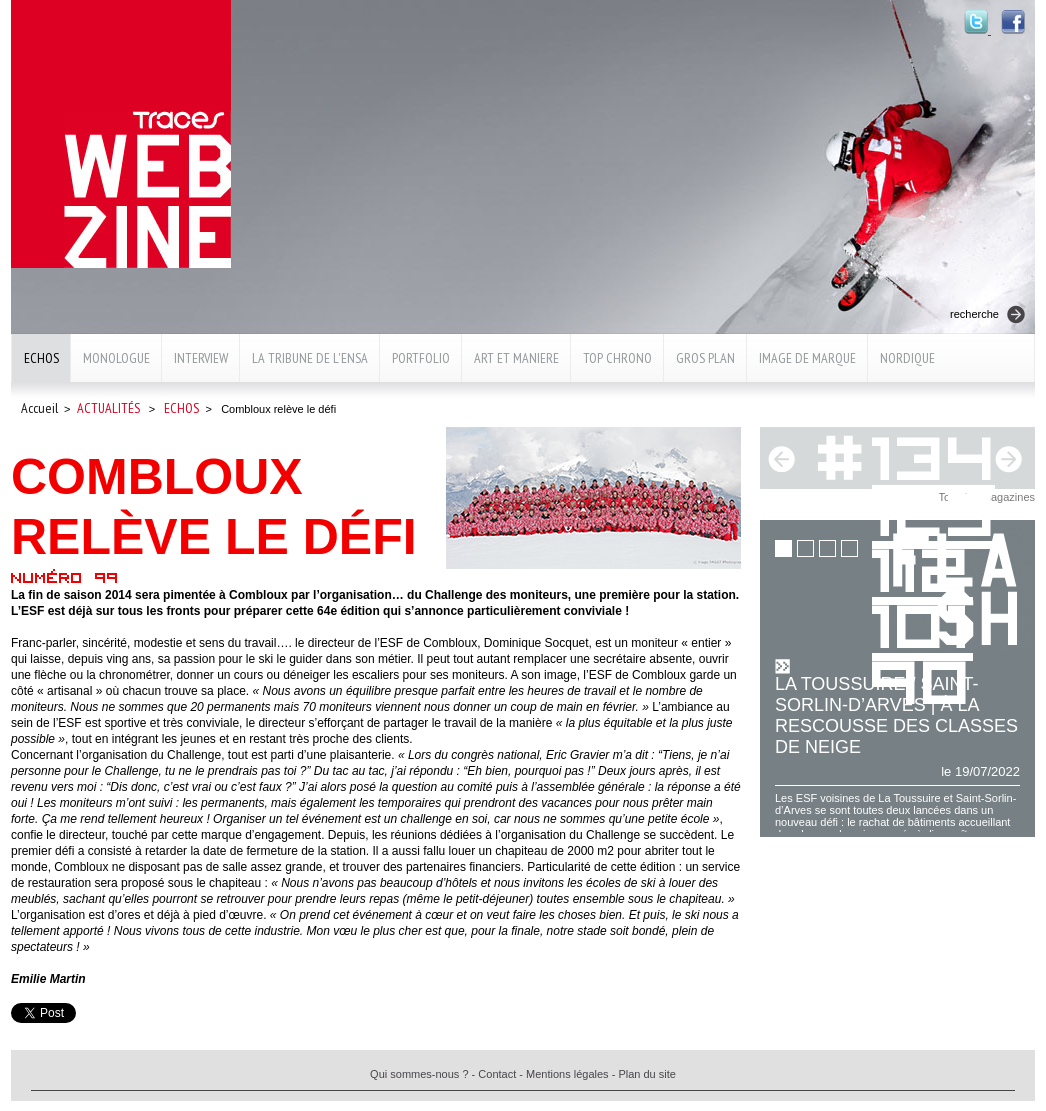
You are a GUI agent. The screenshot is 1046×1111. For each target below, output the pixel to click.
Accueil (39, 408)
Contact (497, 1074)
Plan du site (646, 1074)
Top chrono (617, 358)
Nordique (907, 358)
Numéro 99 (65, 577)
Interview (201, 358)
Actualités (108, 408)
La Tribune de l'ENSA (310, 358)
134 (935, 454)
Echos (41, 358)
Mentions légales (567, 1074)
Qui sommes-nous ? (419, 1074)
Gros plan (705, 358)
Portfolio (421, 358)
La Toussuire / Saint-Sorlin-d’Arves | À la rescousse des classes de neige (896, 715)
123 (935, 510)
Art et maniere (516, 358)
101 (922, 622)
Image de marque (807, 358)
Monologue (116, 358)
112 (922, 566)
